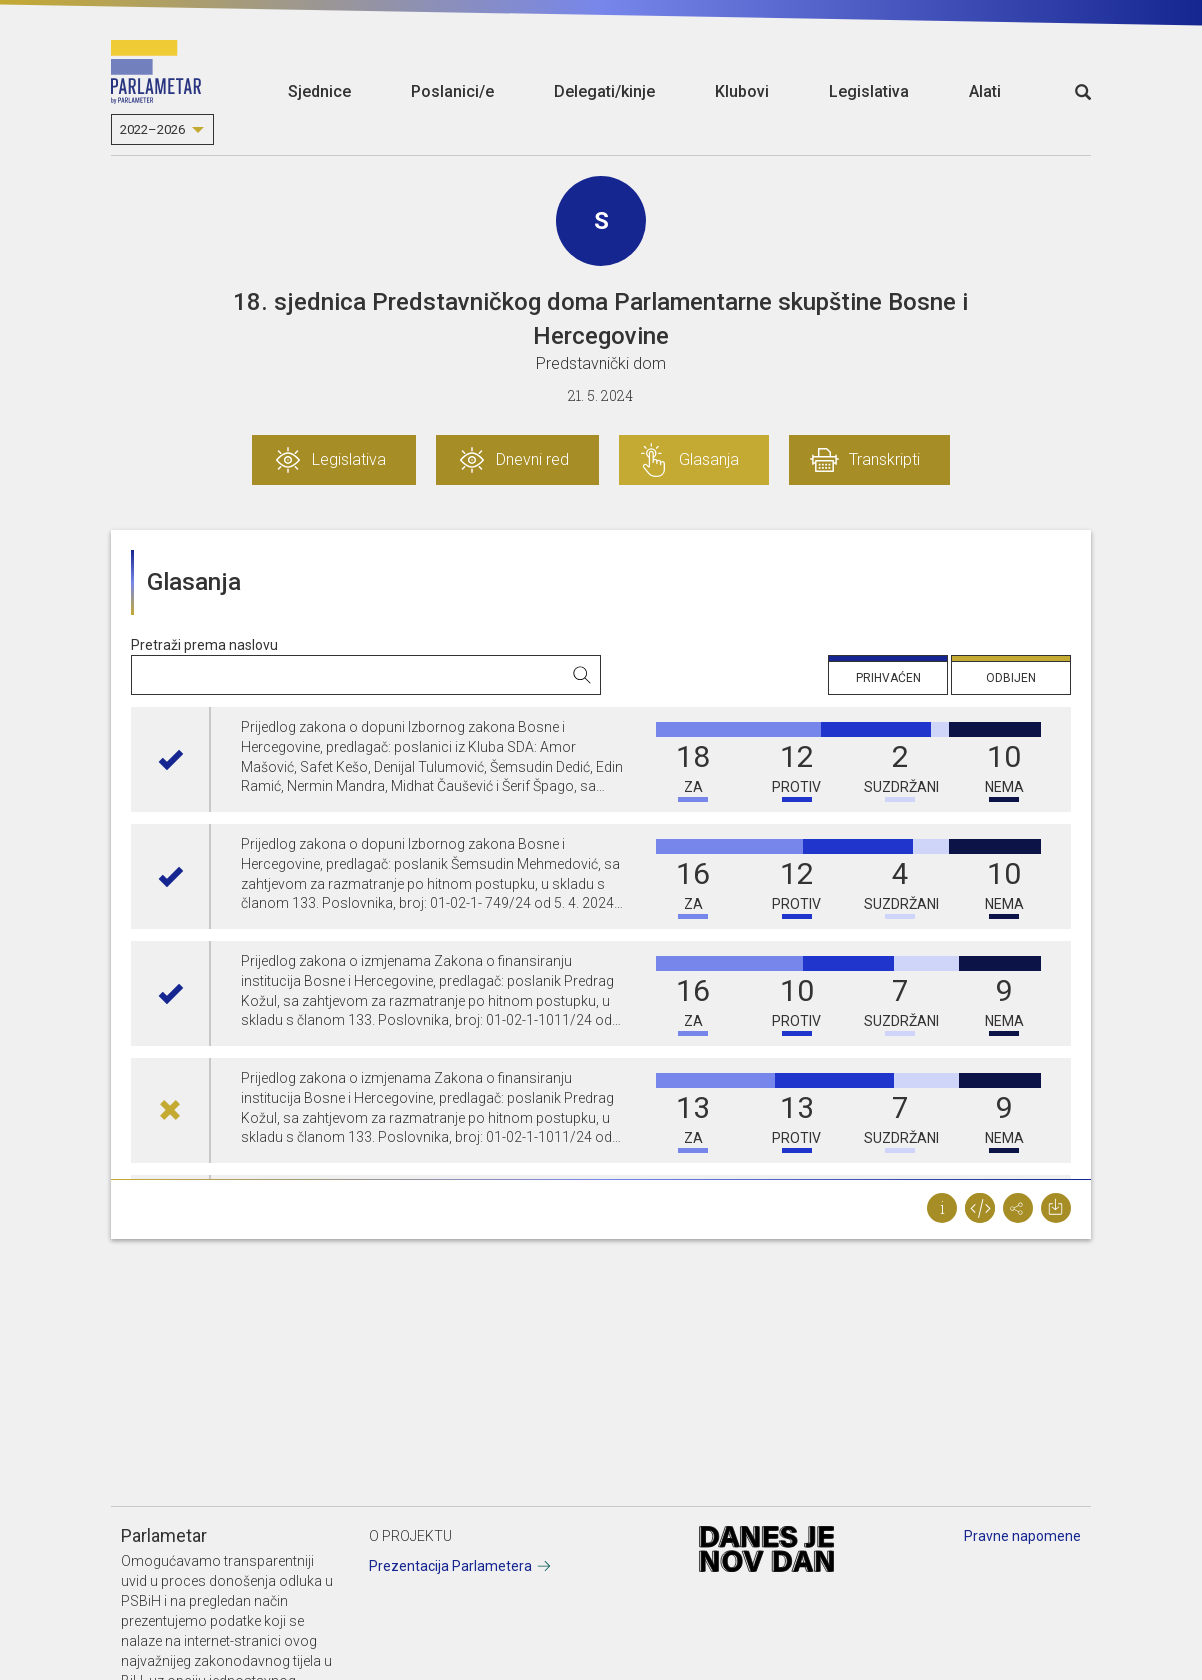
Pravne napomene (1022, 1536)
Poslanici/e (452, 91)
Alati (985, 91)
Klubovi (742, 91)
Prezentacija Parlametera (450, 1566)
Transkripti (884, 459)
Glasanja (709, 459)
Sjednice (319, 91)
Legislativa (869, 91)
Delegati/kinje (604, 91)
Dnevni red (532, 459)
